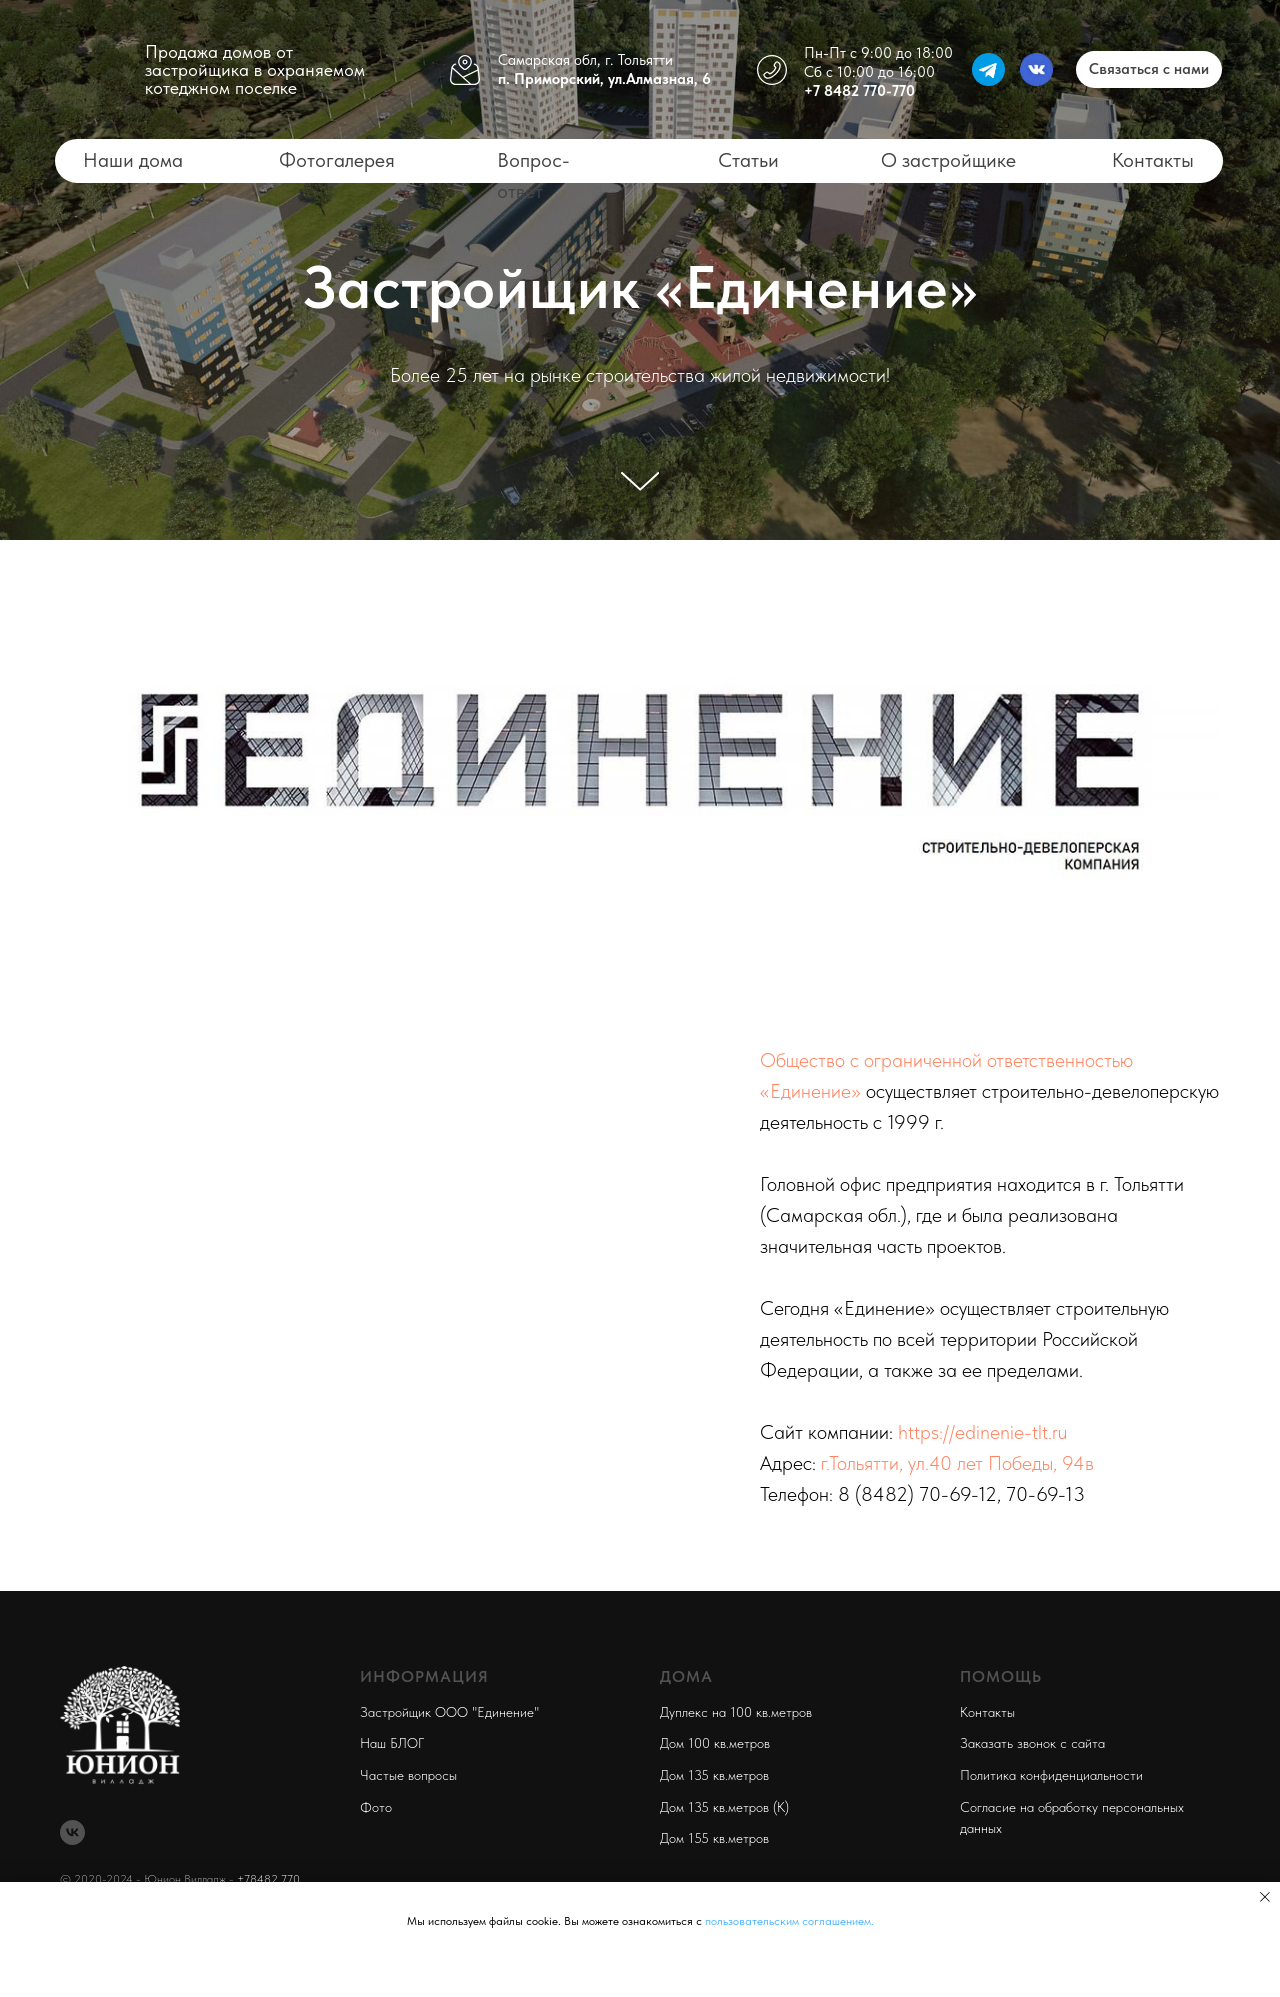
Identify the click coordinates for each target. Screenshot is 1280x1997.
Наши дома (133, 160)
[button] (1149, 69)
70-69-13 (1045, 1494)
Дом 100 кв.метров (715, 1743)
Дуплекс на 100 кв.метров (736, 1712)
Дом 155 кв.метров (714, 1838)
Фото (376, 1807)
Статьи (748, 160)
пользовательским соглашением (788, 1921)
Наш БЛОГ (392, 1743)
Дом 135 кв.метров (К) (724, 1807)
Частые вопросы (408, 1775)
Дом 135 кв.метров (714, 1775)
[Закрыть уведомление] (1265, 1897)
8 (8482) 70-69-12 (917, 1494)
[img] (89, 69)
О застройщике (948, 160)
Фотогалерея (337, 160)
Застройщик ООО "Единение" (449, 1712)
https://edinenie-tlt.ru (982, 1432)
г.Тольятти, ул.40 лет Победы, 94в (957, 1463)
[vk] (72, 1832)
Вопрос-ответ (533, 175)
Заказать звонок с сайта (1032, 1743)
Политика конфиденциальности (1051, 1775)
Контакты (1153, 160)
